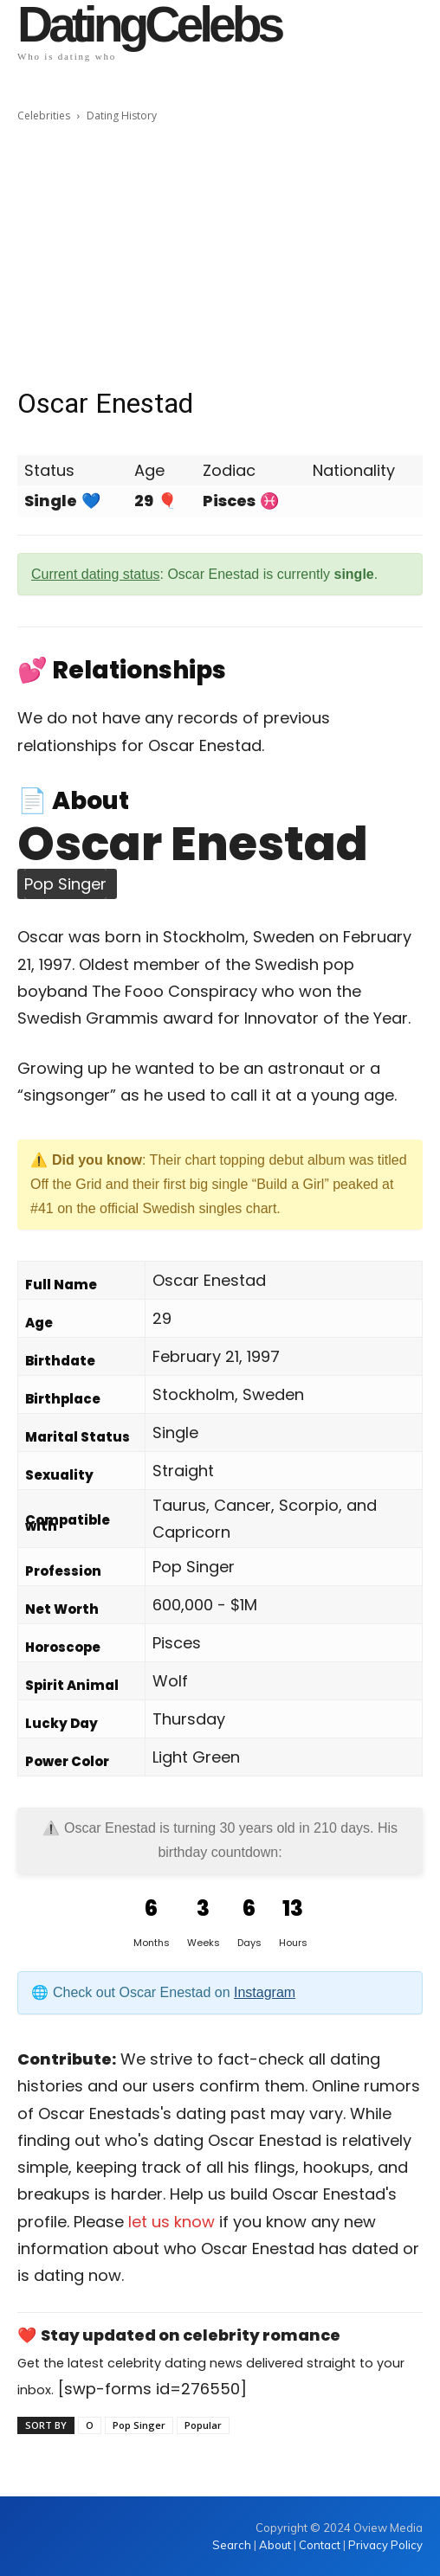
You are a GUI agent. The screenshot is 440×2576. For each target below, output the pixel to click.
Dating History (122, 115)
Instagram (264, 1992)
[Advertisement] (220, 255)
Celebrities (43, 115)
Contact (319, 2545)
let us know (171, 2221)
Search (233, 2545)
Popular (203, 2425)
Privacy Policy (385, 2545)
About (275, 2545)
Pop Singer (139, 2425)
